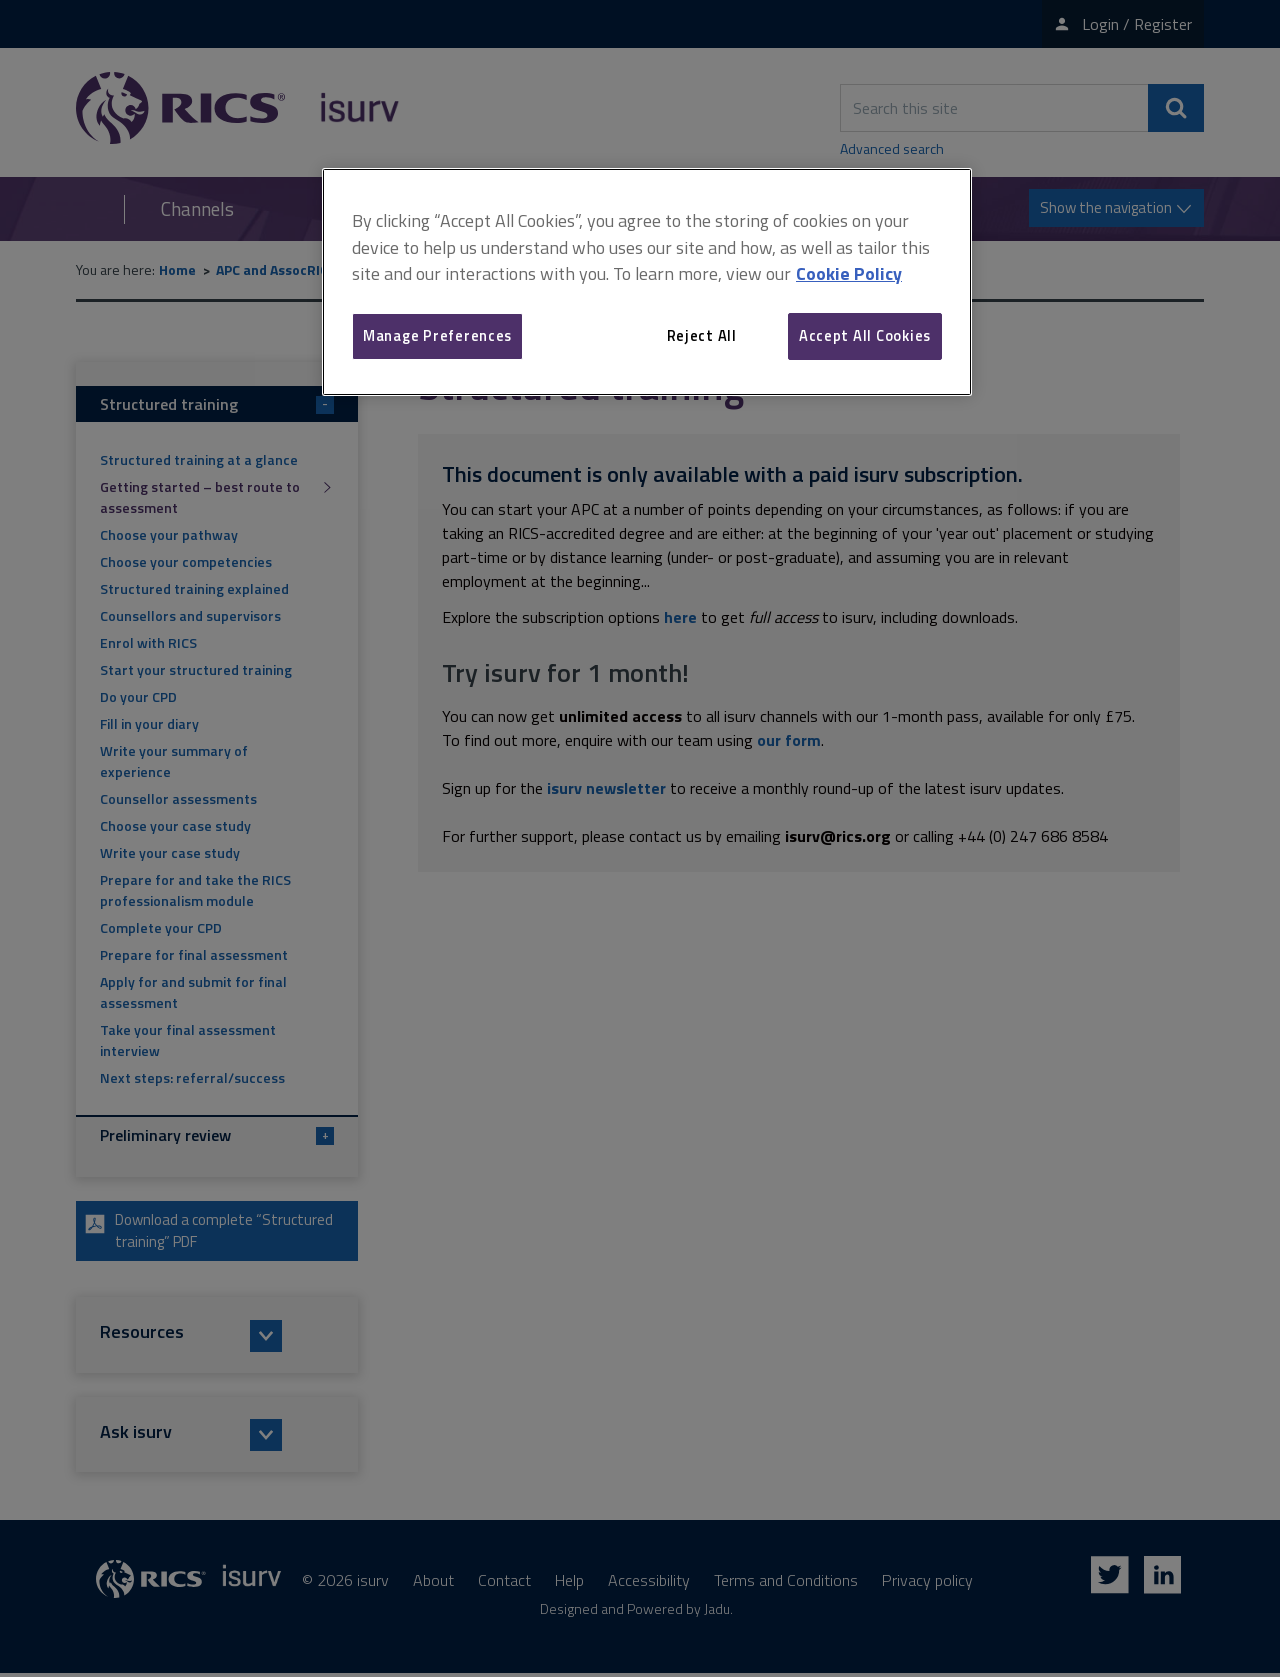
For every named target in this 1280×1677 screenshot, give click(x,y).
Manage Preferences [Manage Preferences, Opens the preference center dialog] (437, 335)
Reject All (702, 335)
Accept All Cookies (865, 335)
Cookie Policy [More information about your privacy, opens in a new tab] (849, 273)
